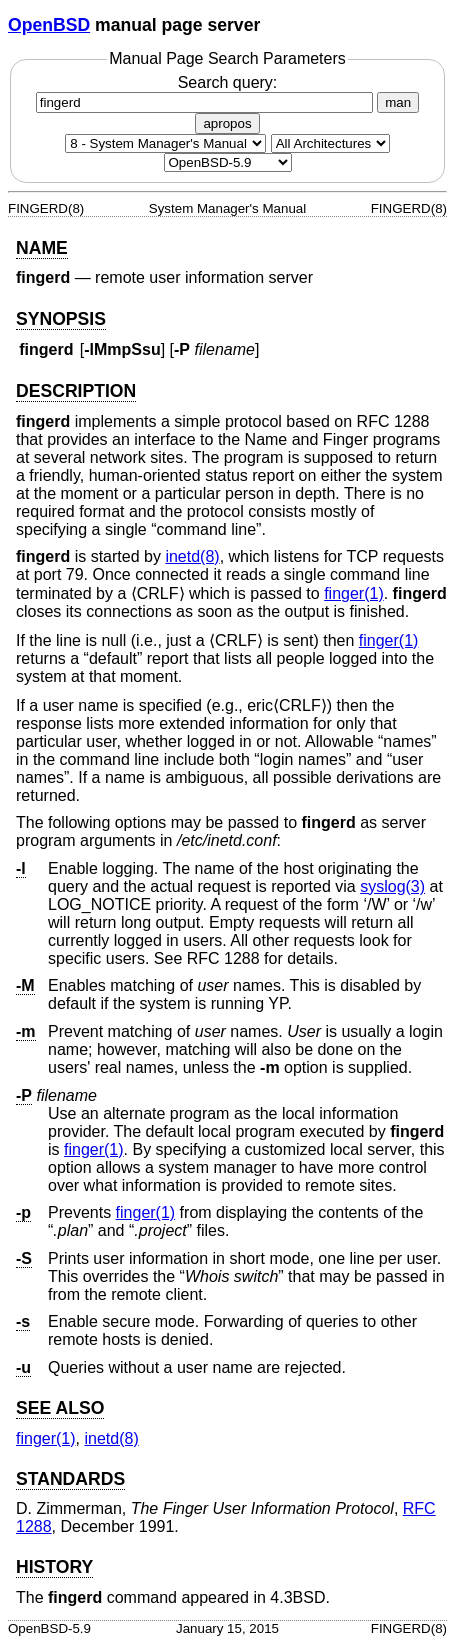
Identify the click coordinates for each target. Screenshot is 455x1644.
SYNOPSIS (61, 319)
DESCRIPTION (76, 391)
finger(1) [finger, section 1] (354, 593)
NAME (42, 248)
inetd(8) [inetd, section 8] (192, 556)
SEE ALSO (60, 1408)
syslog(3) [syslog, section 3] (392, 886)
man (398, 102)
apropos (227, 123)
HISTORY (54, 1567)
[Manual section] (165, 143)
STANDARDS (70, 1479)
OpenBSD (49, 25)
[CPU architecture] (330, 143)
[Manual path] (228, 162)
